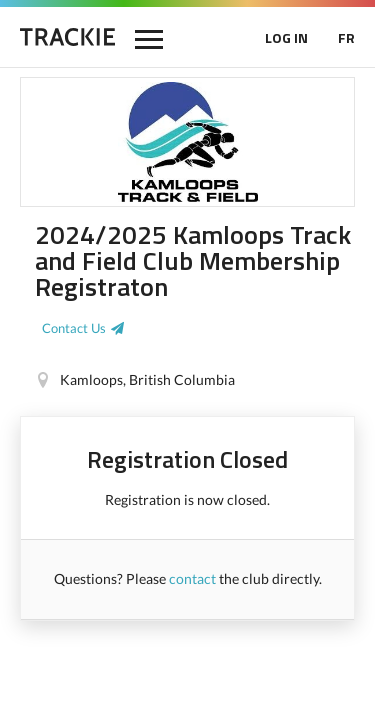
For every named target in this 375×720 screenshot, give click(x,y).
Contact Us (74, 328)
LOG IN (286, 37)
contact (192, 578)
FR (346, 37)
